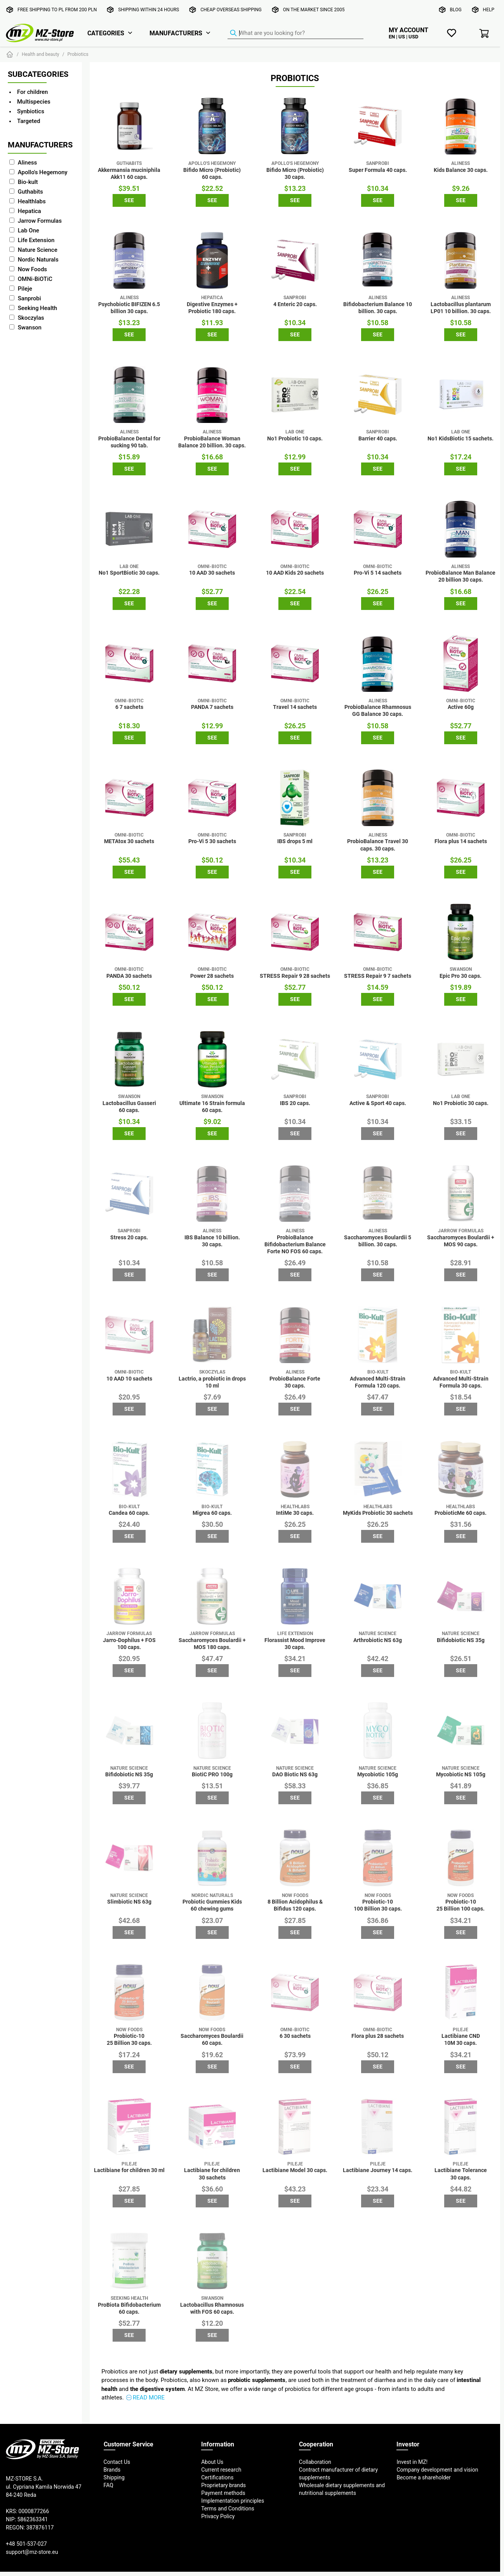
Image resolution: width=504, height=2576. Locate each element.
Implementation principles (232, 2500)
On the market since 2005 (314, 9)
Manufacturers (175, 33)
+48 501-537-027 (26, 2544)
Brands (112, 2469)
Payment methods (223, 2493)
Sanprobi (29, 298)
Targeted (28, 121)
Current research (221, 2469)
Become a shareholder (423, 2477)
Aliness (27, 162)
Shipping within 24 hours (148, 9)
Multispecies (33, 101)
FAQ (108, 2485)
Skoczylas (31, 317)
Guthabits (30, 191)
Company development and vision (437, 2469)
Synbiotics (30, 111)
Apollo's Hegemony (43, 172)
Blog (456, 9)
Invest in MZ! (412, 2462)
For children (32, 92)
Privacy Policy (218, 2516)
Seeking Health (37, 308)
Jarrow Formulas (40, 220)
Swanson (30, 327)
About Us (212, 2462)
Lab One (28, 230)
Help (488, 9)
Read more (149, 2397)
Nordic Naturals (38, 259)
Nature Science (37, 250)
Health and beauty (40, 54)
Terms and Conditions (227, 2508)
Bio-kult (28, 182)
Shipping (114, 2477)
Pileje (25, 288)
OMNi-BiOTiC (35, 279)
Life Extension (36, 240)
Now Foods (32, 269)
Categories (105, 33)
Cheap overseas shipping (231, 9)
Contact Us (117, 2462)
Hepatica (29, 211)
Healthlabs (32, 201)
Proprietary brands (223, 2485)
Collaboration (315, 2462)
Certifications (217, 2477)
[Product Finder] (295, 33)
